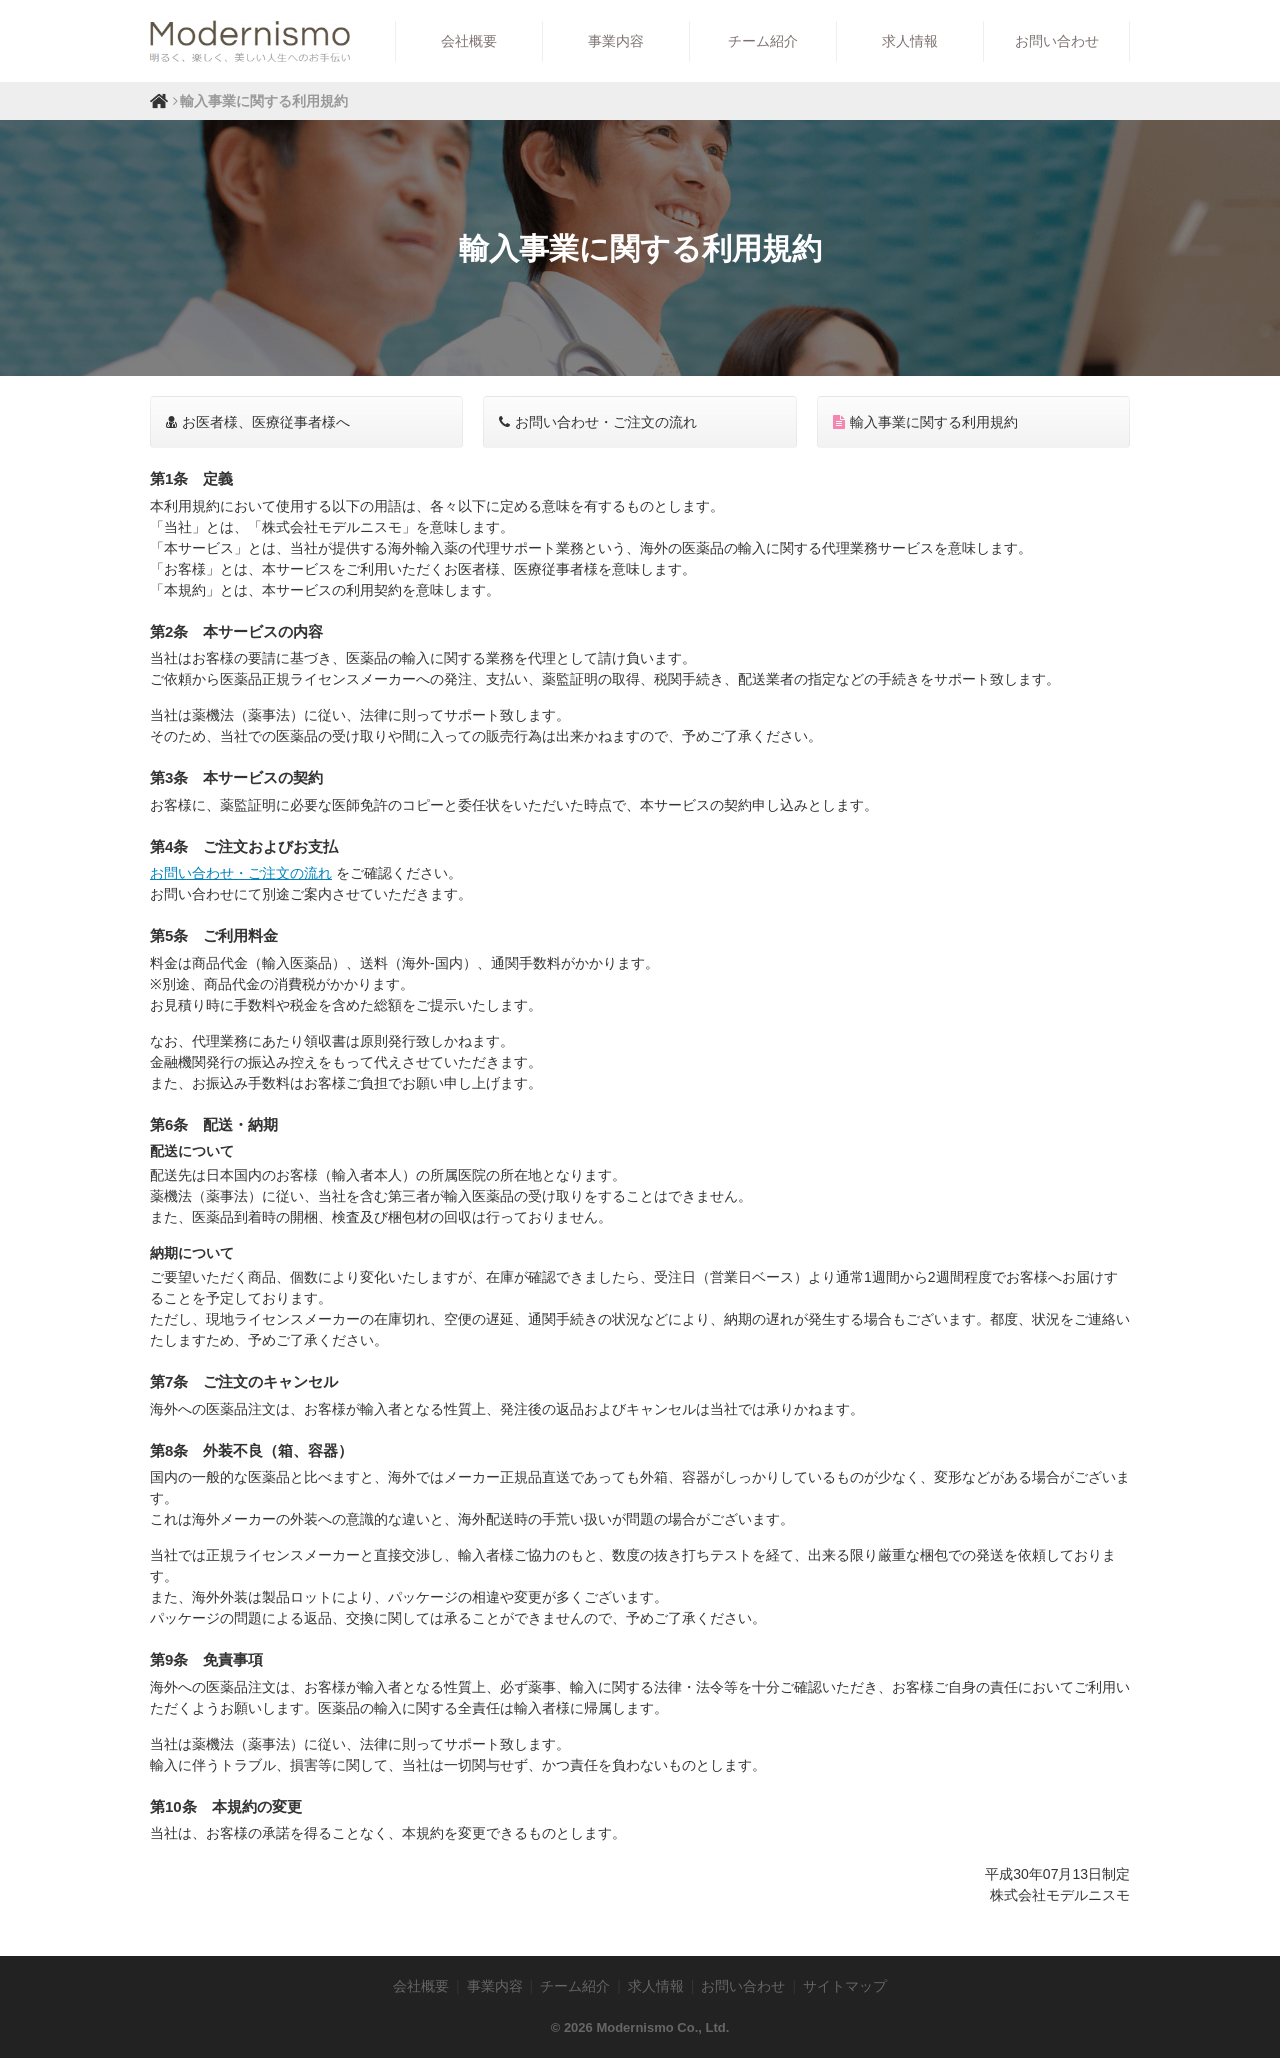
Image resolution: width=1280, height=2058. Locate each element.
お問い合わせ (1057, 41)
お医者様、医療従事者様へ (258, 422)
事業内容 (616, 41)
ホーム (159, 101)
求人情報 (910, 41)
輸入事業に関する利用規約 (925, 422)
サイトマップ (845, 1986)
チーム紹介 (763, 41)
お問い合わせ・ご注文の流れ (598, 422)
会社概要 (469, 41)
